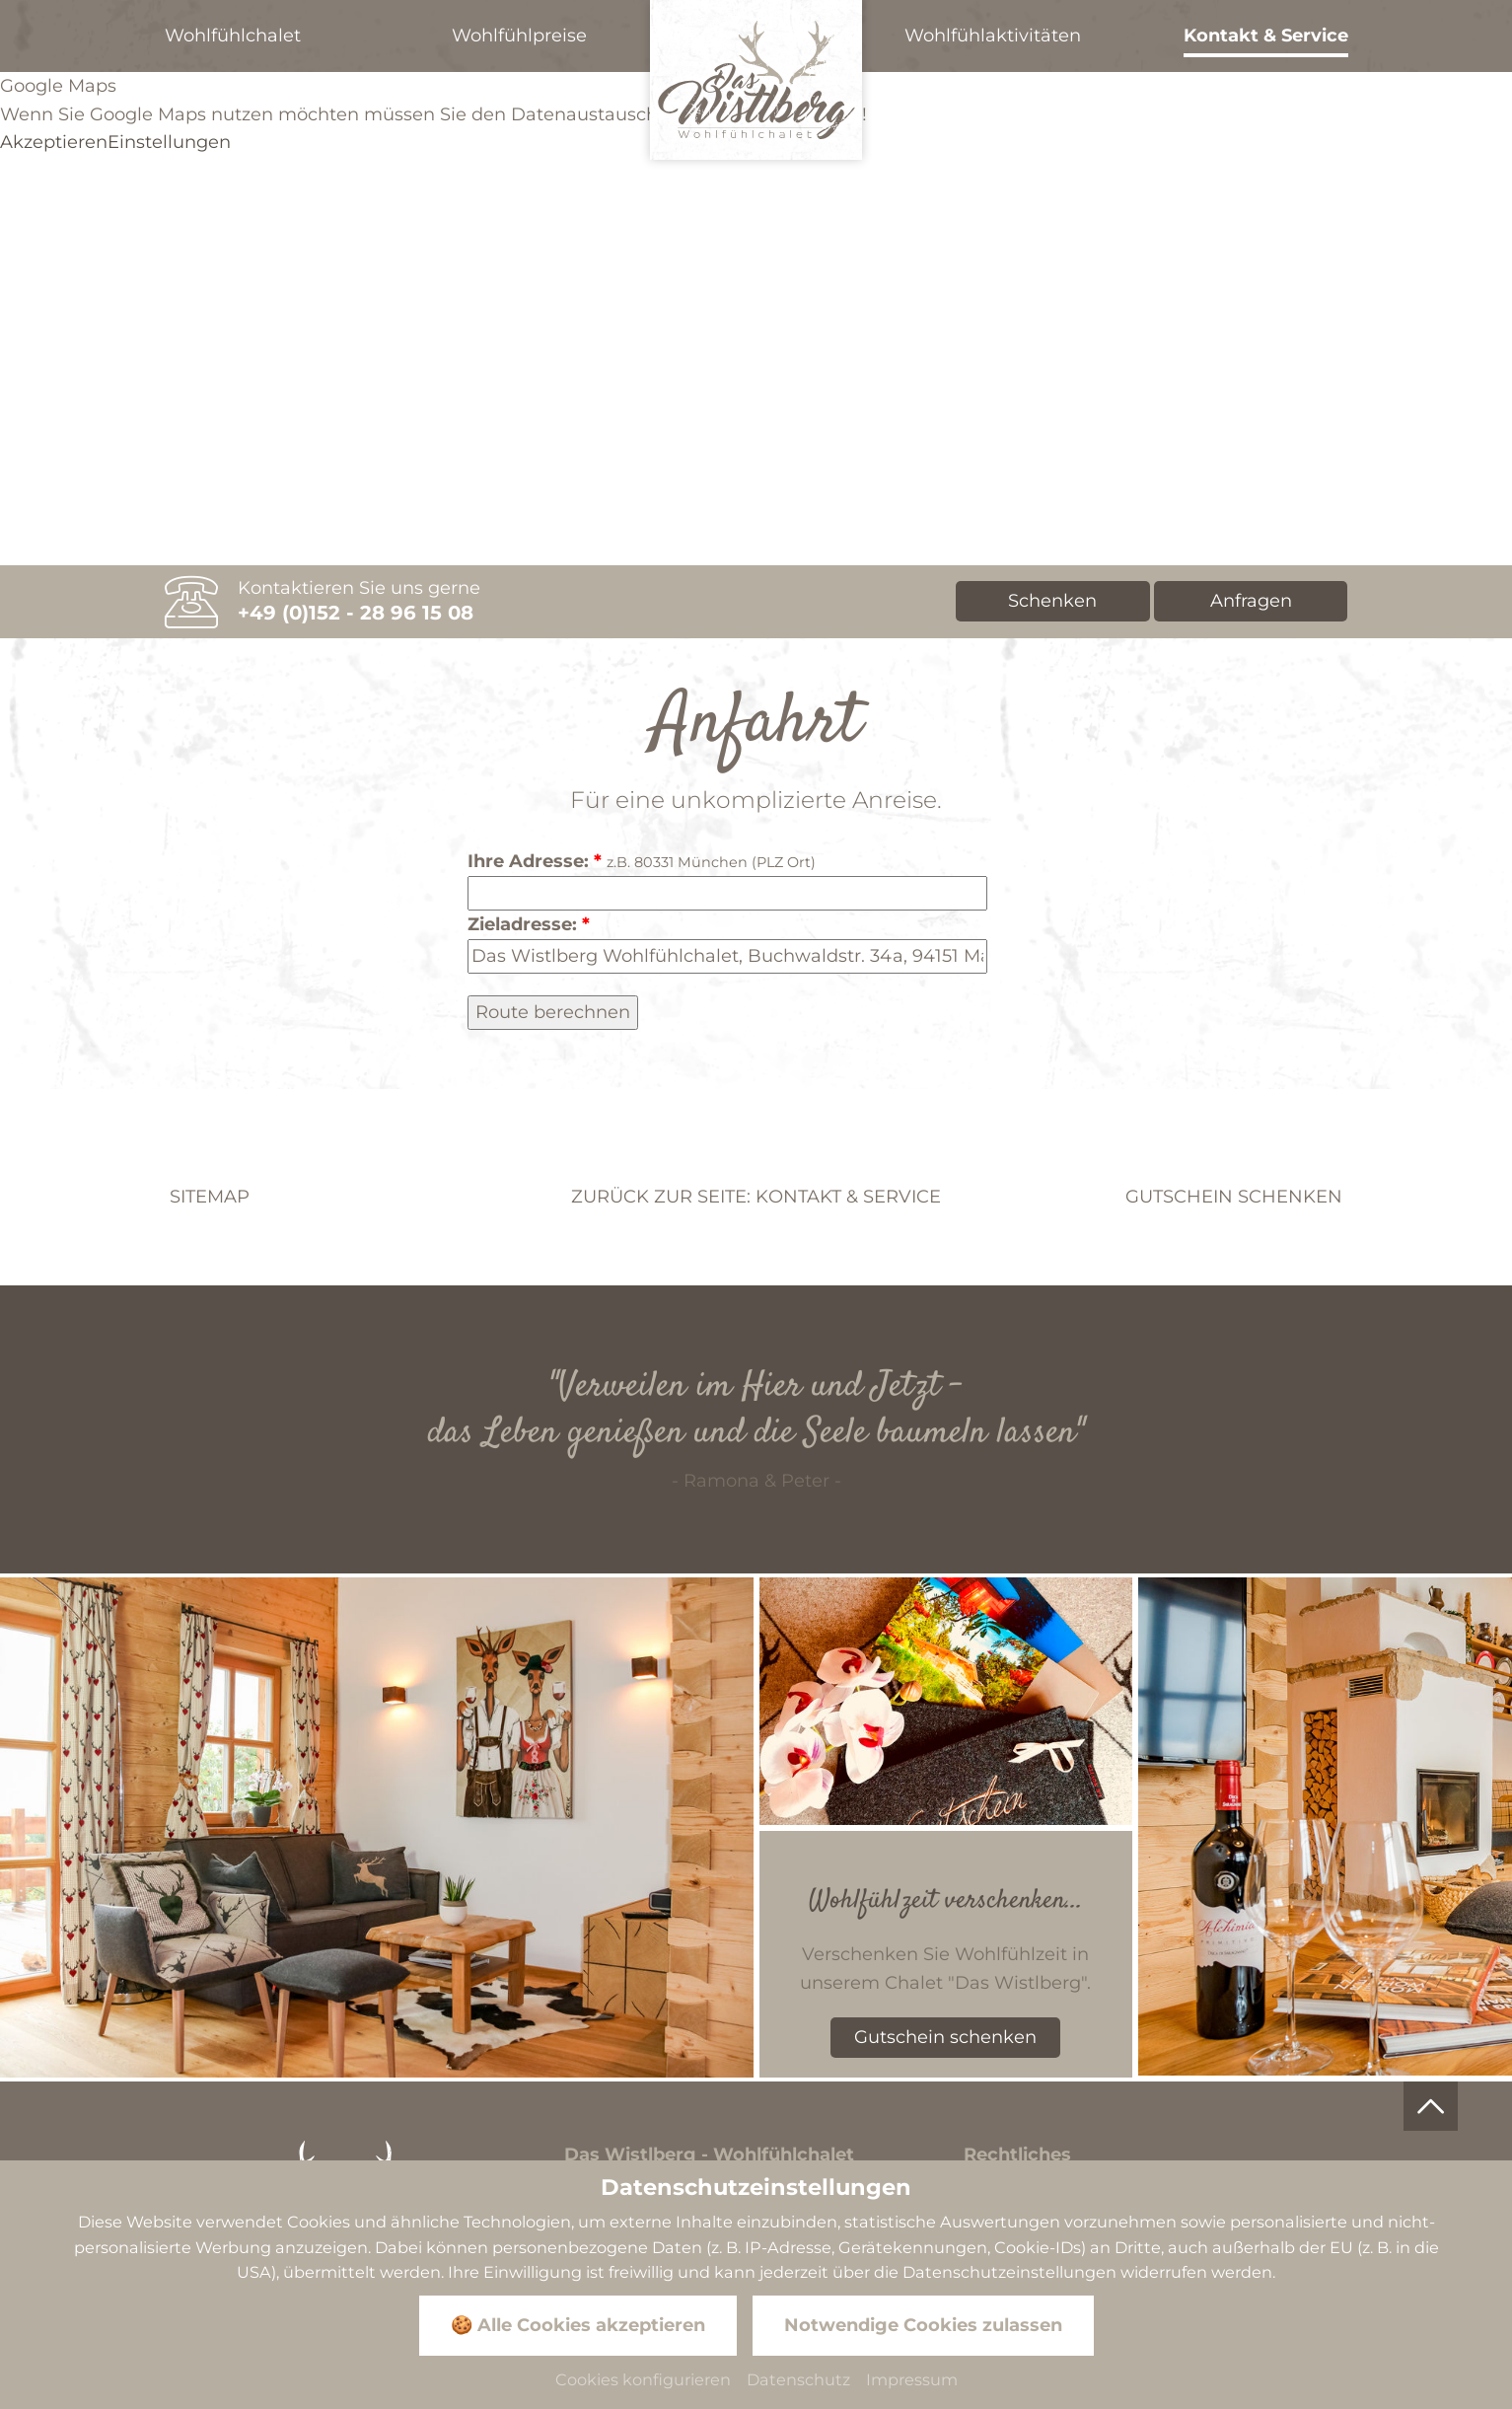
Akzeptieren (54, 142)
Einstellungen (169, 142)
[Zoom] (377, 1827)
